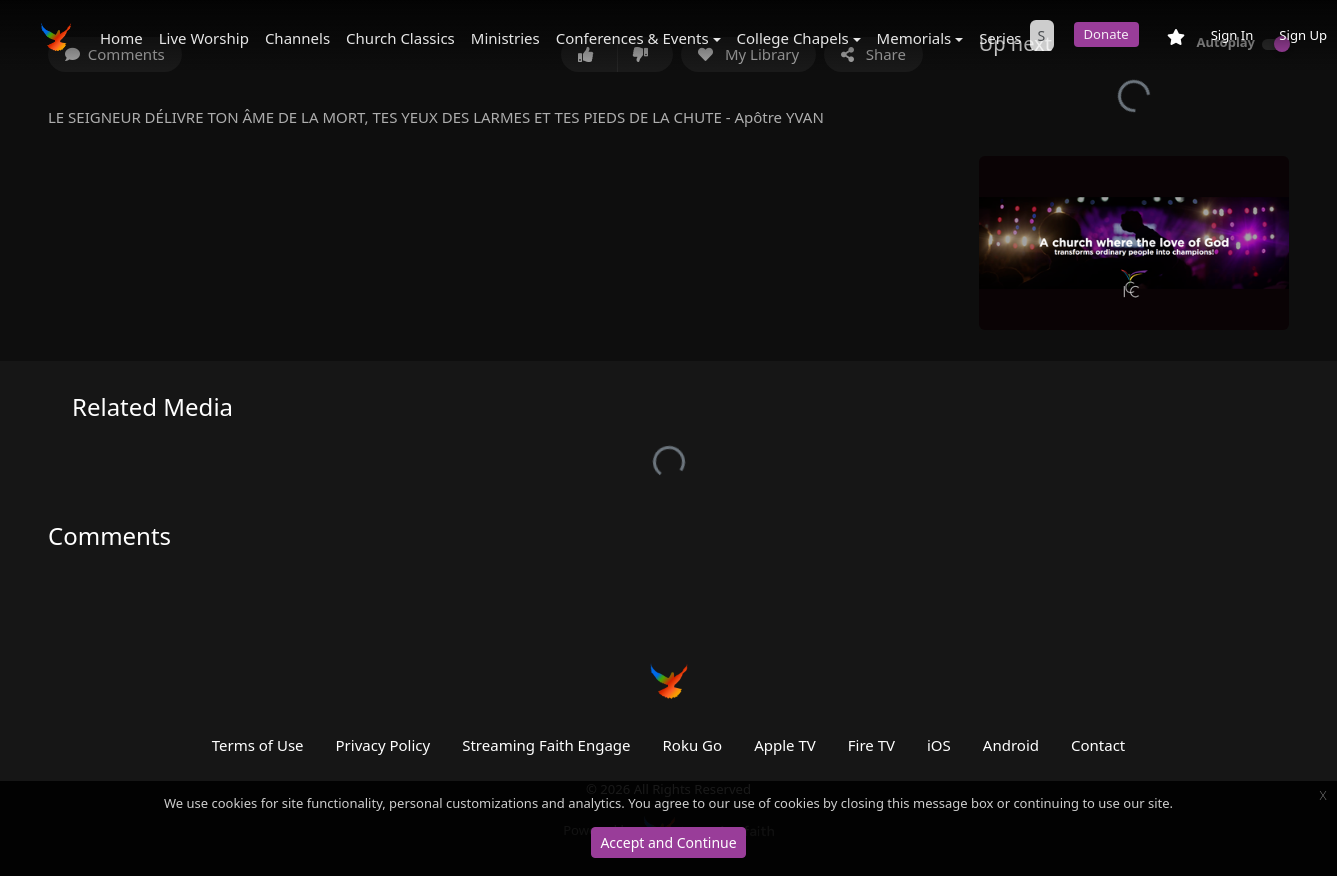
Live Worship (204, 38)
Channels (297, 38)
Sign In (1232, 35)
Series (1000, 38)
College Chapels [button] (793, 38)
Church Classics (400, 38)
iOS (939, 745)
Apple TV (785, 745)
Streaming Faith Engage (546, 745)
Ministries (505, 38)
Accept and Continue (668, 842)
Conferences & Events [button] (632, 38)
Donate (1106, 34)
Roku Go (693, 745)
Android (1011, 745)
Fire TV (871, 745)
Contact (1098, 745)
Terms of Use (258, 745)
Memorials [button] (914, 38)
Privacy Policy (383, 745)
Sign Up (1303, 35)
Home (121, 38)
